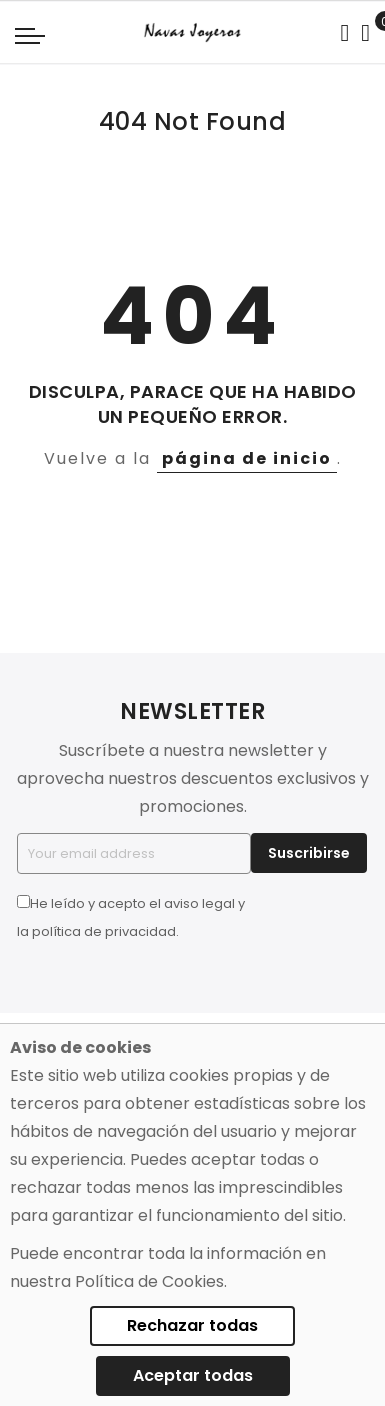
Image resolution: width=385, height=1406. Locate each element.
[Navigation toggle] (30, 35)
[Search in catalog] (344, 33)
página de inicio (247, 458)
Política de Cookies (149, 1281)
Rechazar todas (192, 1325)
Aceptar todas (193, 1375)
